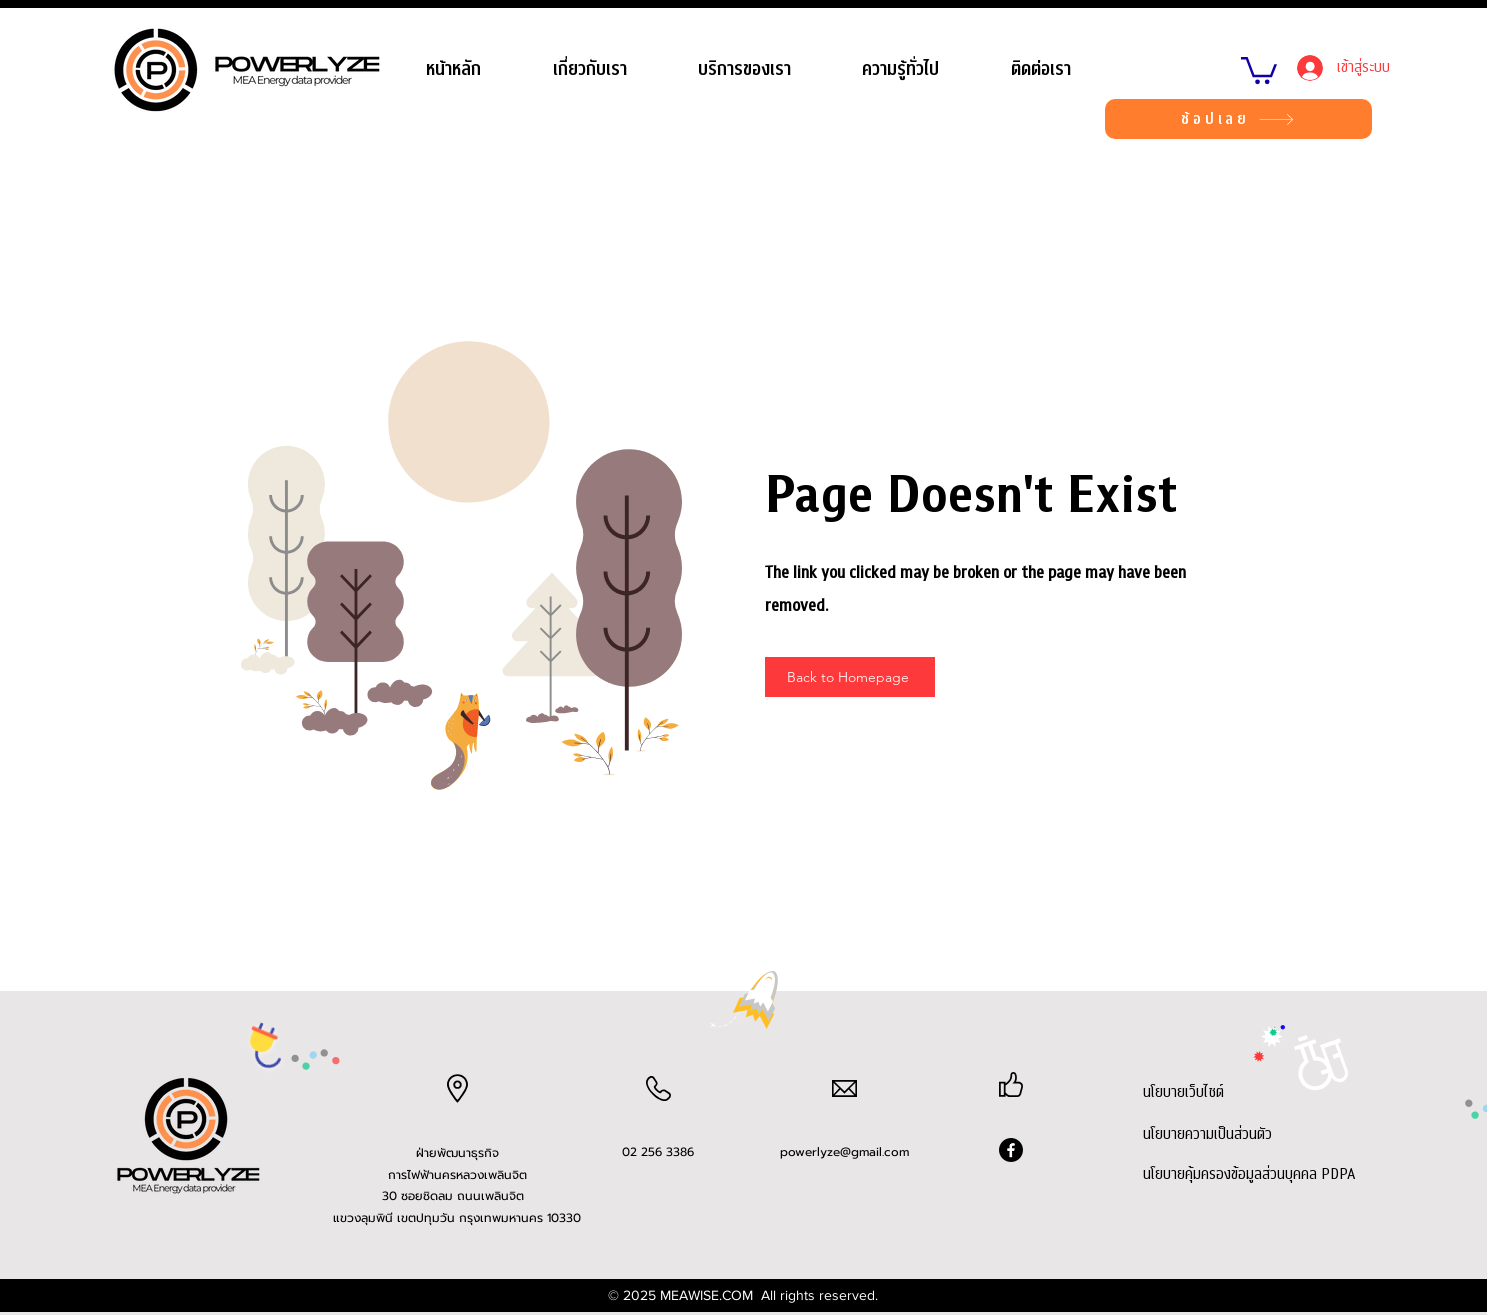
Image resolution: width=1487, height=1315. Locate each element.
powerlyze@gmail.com (844, 1152)
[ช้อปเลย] (1238, 119)
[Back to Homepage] (850, 677)
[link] (1259, 69)
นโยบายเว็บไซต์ (1183, 1092)
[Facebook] (1011, 1150)
